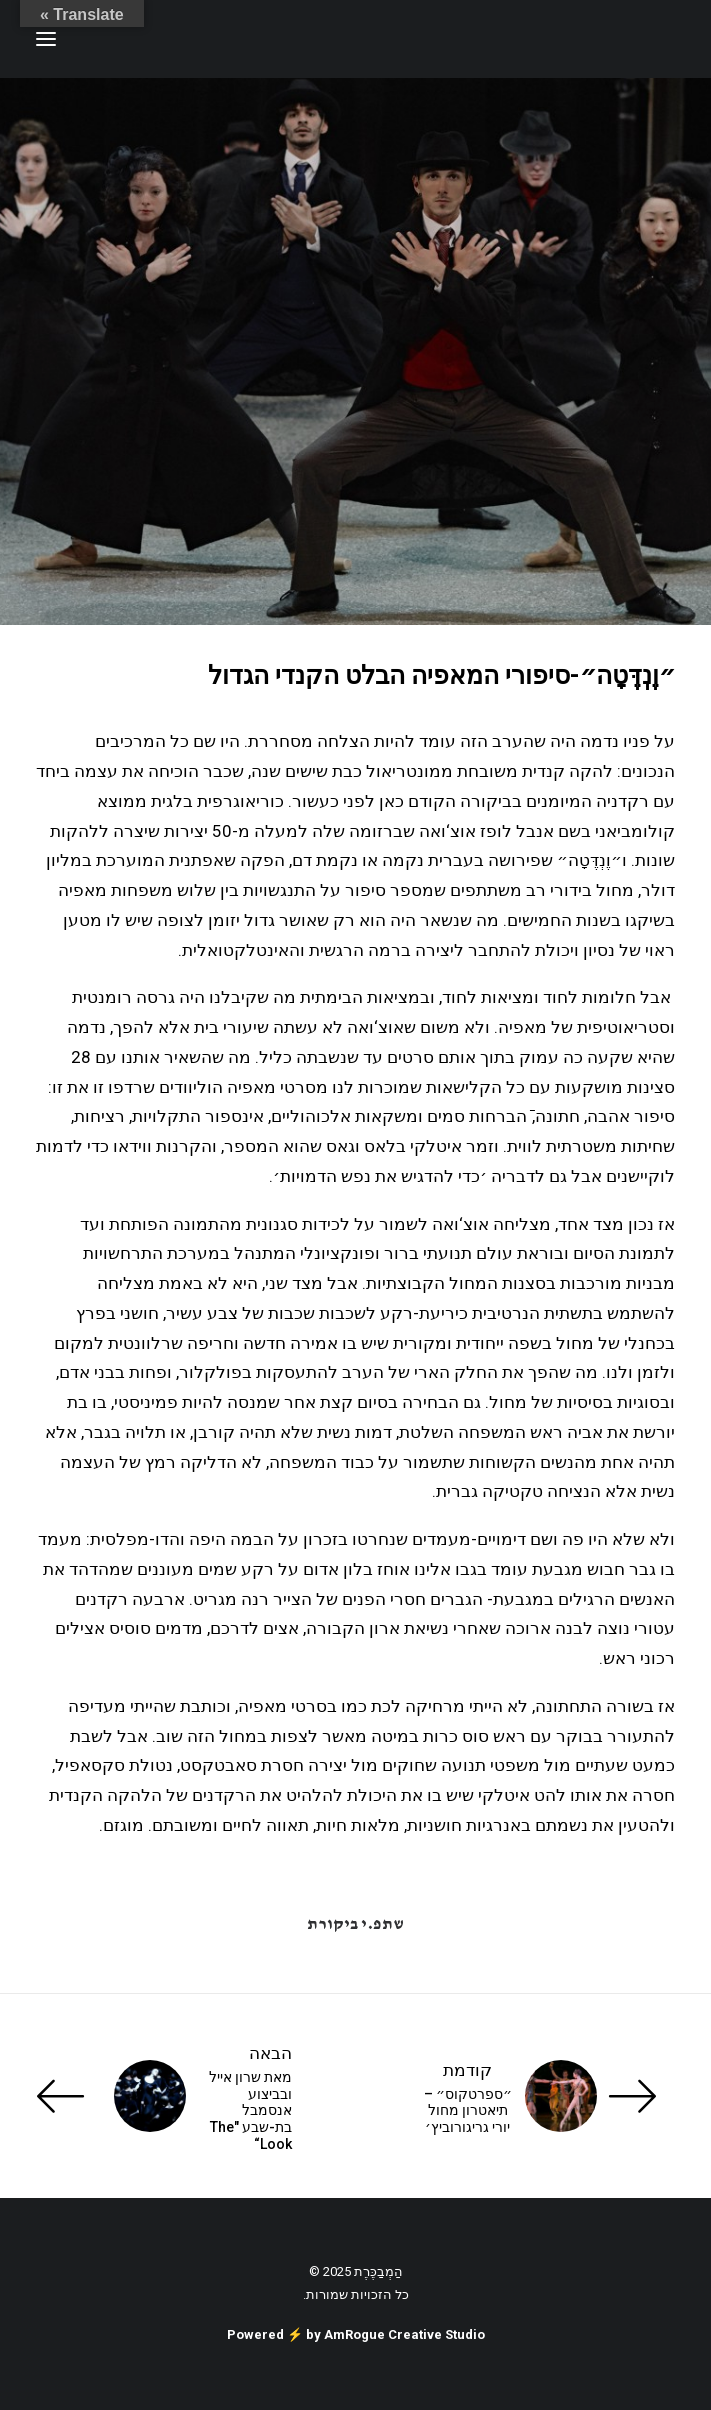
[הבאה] (164, 2096)
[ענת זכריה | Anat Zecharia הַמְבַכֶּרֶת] (575, 39)
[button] (46, 39)
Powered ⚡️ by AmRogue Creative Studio (356, 2334)
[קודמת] (547, 2096)
